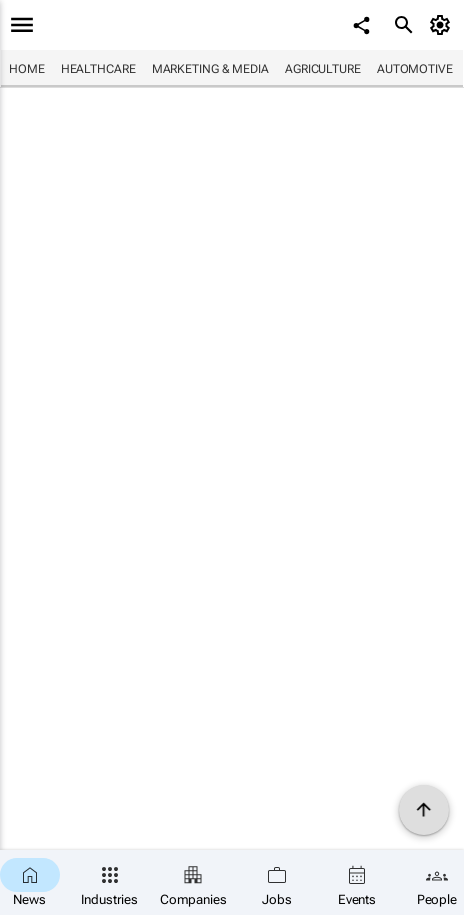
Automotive (415, 69)
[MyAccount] (443, 25)
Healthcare (98, 69)
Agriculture (323, 69)
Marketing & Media (210, 69)
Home (27, 69)
